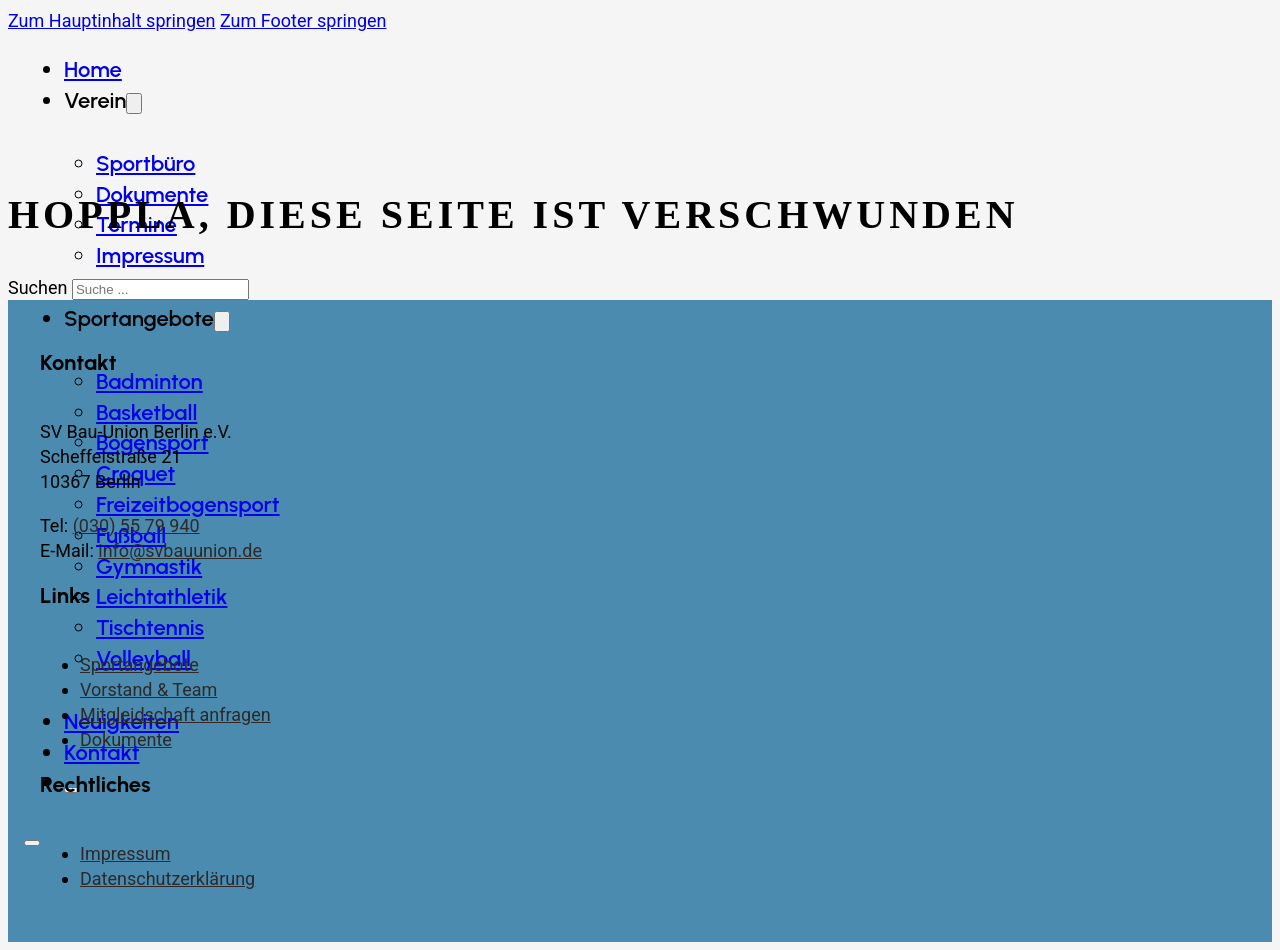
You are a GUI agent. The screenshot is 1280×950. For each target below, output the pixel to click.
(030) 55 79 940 (136, 525)
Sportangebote (139, 664)
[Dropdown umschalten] (222, 321)
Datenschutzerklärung (167, 878)
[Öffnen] (32, 843)
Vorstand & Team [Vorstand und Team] (148, 689)
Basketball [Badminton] (146, 412)
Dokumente (126, 739)
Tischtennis (150, 627)
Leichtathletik (161, 596)
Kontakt (102, 752)
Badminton (149, 381)
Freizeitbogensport (188, 504)
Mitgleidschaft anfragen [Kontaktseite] (175, 714)
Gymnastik (149, 566)
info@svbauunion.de (180, 550)
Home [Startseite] (93, 69)
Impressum (150, 255)
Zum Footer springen (303, 20)
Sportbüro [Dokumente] (145, 163)
